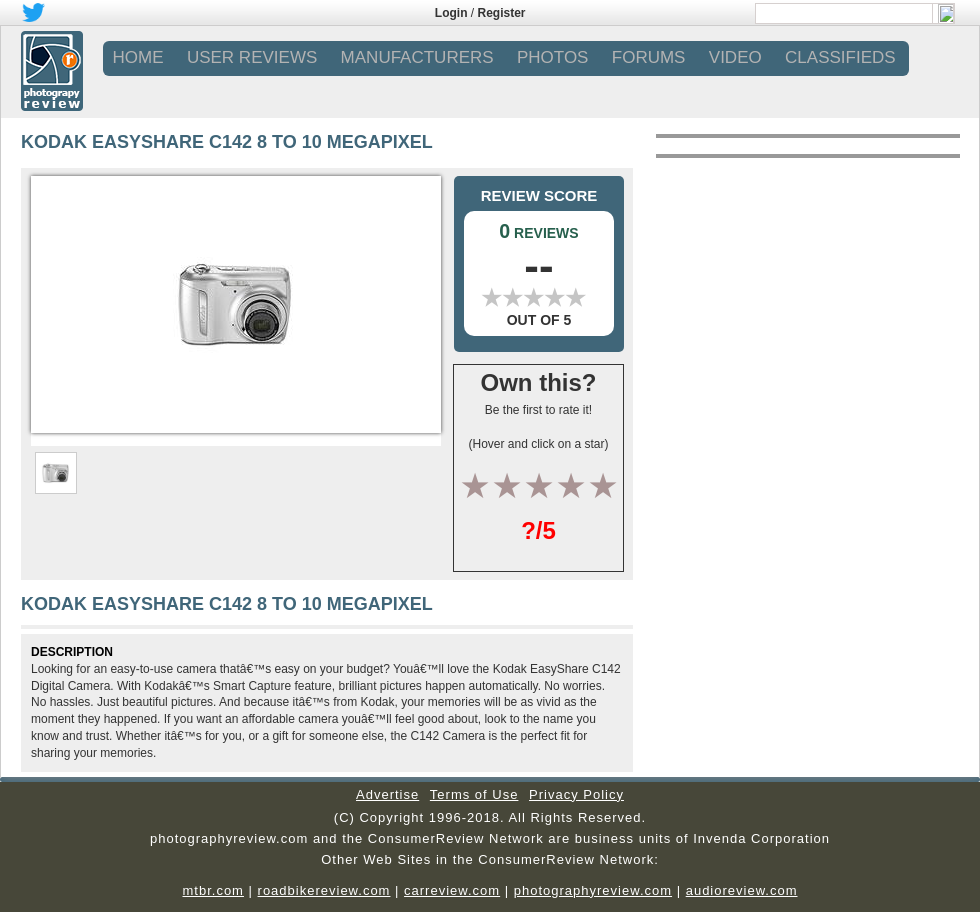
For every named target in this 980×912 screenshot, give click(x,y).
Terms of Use (474, 794)
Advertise (387, 794)
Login (451, 13)
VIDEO (735, 57)
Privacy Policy (576, 794)
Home (138, 57)
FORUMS (649, 57)
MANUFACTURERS (417, 57)
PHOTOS (552, 57)
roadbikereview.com (324, 890)
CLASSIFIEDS (840, 57)
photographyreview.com (593, 890)
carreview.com (452, 890)
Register (502, 13)
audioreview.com (742, 890)
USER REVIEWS (252, 57)
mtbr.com (212, 890)
